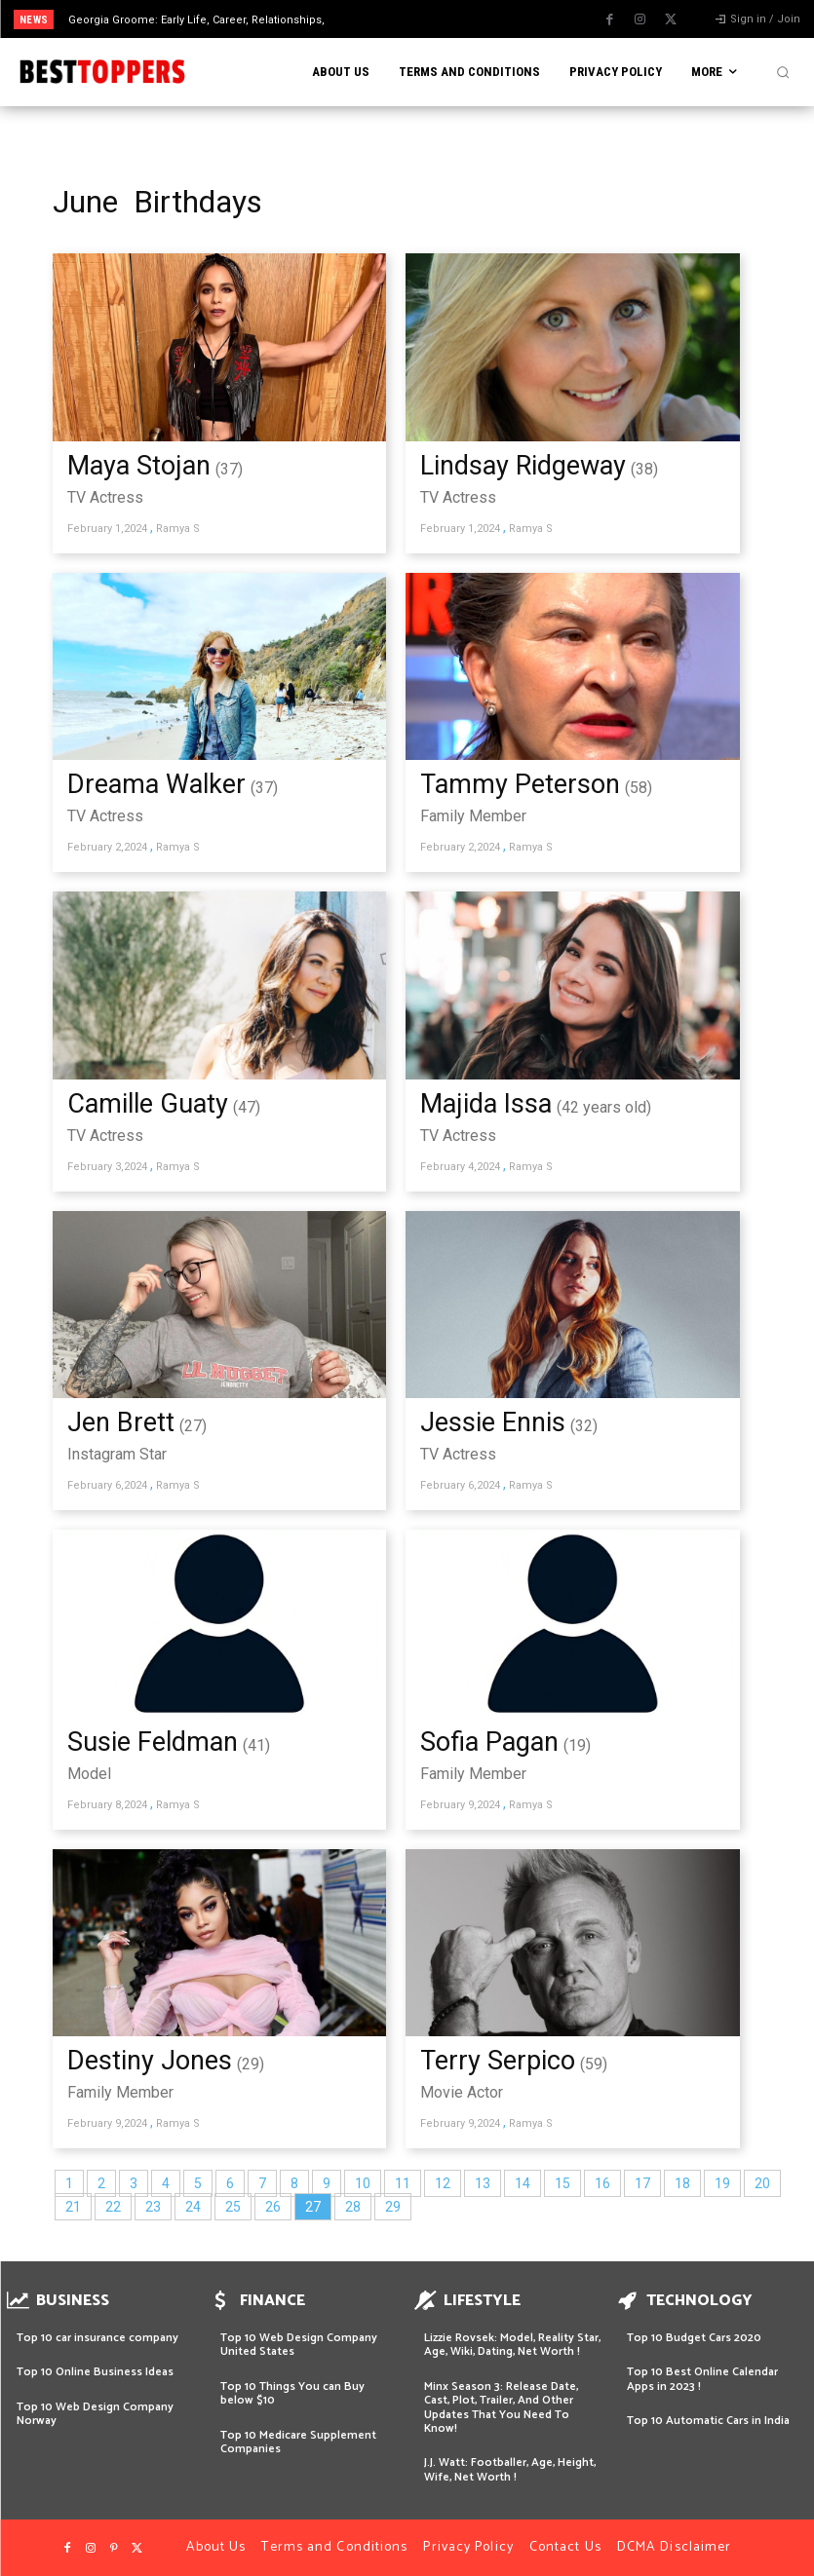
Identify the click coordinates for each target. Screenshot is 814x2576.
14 (522, 2183)
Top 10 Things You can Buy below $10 (292, 2393)
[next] (449, 19)
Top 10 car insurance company (97, 2338)
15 (562, 2183)
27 (313, 2207)
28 (353, 2207)
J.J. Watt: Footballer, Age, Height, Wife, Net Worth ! (510, 2469)
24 (193, 2207)
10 (362, 2183)
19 (722, 2183)
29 (393, 2207)
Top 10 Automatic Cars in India (708, 2420)
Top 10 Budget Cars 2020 (694, 2338)
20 (762, 2183)
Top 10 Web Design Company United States (298, 2345)
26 (273, 2207)
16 (602, 2183)
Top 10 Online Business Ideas (95, 2372)
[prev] (418, 19)
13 (482, 2183)
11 (402, 2183)
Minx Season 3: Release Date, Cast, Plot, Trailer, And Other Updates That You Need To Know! (501, 2407)
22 (113, 2207)
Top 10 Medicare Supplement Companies (298, 2442)
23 (153, 2207)
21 (73, 2207)
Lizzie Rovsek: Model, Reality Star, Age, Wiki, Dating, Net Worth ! (512, 2345)
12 (442, 2183)
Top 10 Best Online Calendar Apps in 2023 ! (702, 2379)
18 (682, 2183)
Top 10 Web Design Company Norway (95, 2414)
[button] (782, 72)
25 (233, 2207)
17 (642, 2183)
